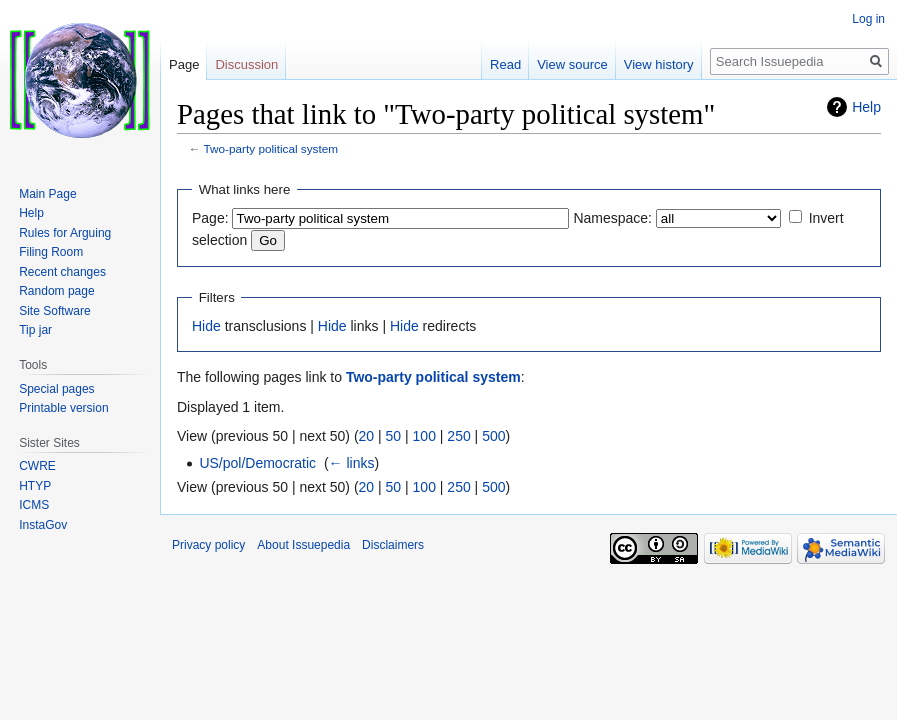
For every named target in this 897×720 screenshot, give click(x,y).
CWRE (37, 466)
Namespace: (612, 218)
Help (866, 107)
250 (458, 436)
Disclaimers (393, 545)
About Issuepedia (303, 545)
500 (493, 436)
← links (352, 463)
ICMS (34, 505)
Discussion (246, 64)
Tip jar (35, 330)
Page (184, 64)
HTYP (35, 486)
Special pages (56, 389)
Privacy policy (208, 545)
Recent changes (62, 272)
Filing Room (51, 252)
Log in (868, 19)
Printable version (63, 408)
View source (572, 64)
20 (367, 436)
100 (424, 436)
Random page (56, 291)
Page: (210, 218)
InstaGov (43, 525)
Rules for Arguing (65, 233)
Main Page (47, 194)
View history (659, 64)
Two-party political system (271, 148)
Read (505, 64)
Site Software (54, 311)
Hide (206, 326)
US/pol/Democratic (257, 463)
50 (394, 436)
